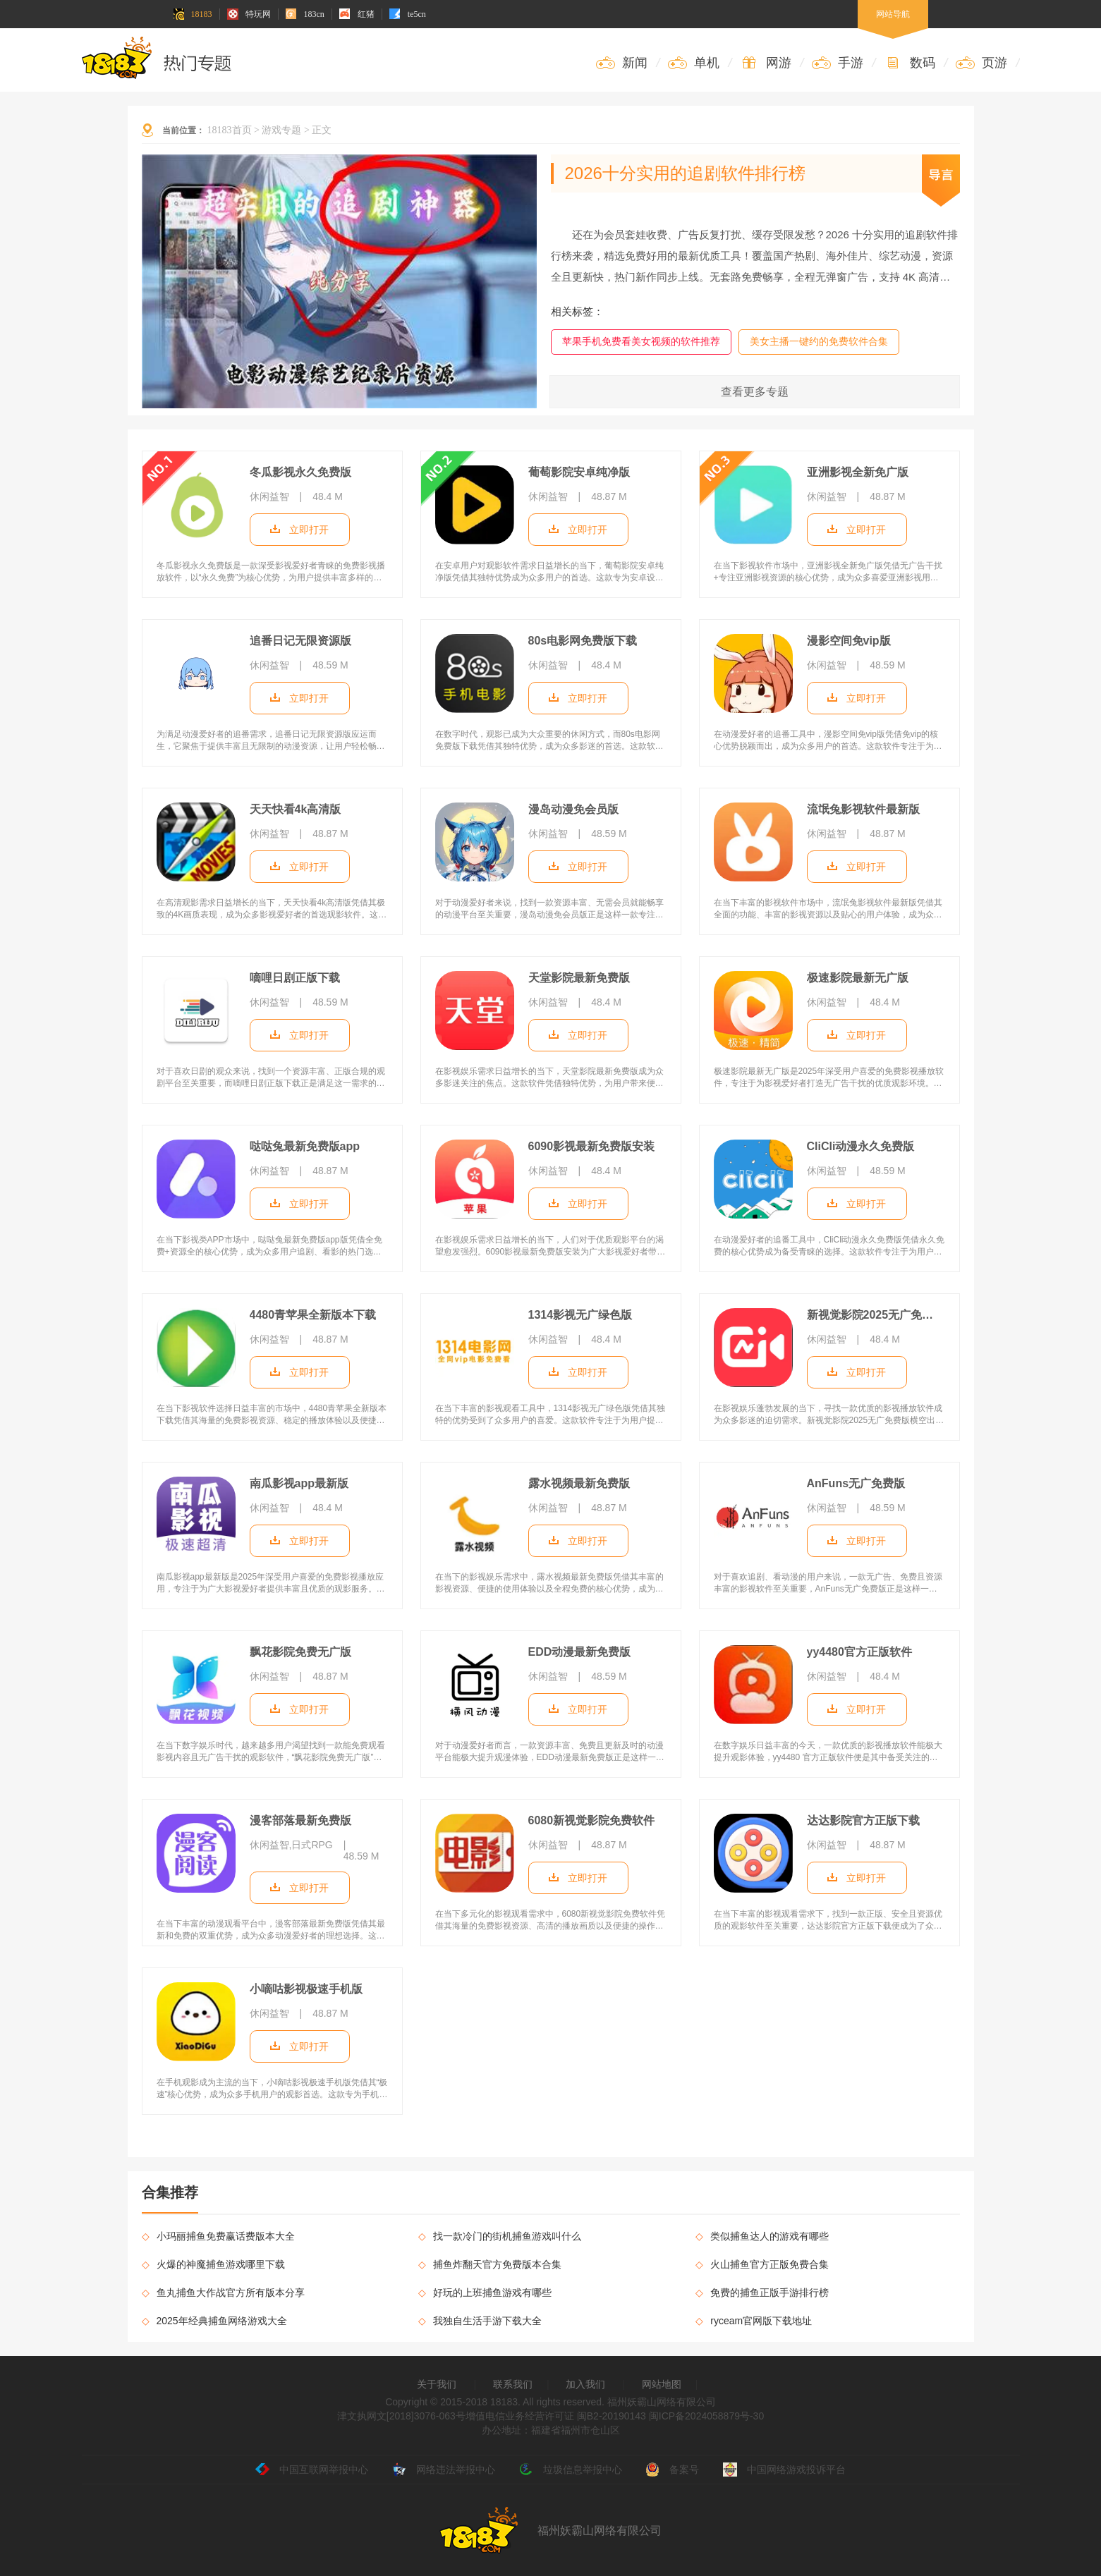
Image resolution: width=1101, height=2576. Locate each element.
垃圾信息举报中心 (570, 2469)
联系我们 (513, 2384)
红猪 (357, 14)
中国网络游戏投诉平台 (784, 2469)
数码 (909, 63)
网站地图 (661, 2384)
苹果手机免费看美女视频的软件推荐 (641, 341)
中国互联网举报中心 (311, 2469)
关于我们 (436, 2384)
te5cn (407, 14)
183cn (305, 14)
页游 (981, 63)
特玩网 (249, 14)
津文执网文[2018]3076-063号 (401, 2416)
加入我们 (585, 2384)
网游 (765, 63)
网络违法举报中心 (443, 2469)
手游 (837, 63)
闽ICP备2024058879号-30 (706, 2416)
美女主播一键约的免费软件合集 (819, 341)
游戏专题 (281, 130)
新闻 (621, 63)
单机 (693, 63)
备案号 (672, 2469)
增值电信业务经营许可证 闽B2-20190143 (556, 2416)
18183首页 (229, 130)
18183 (192, 14)
